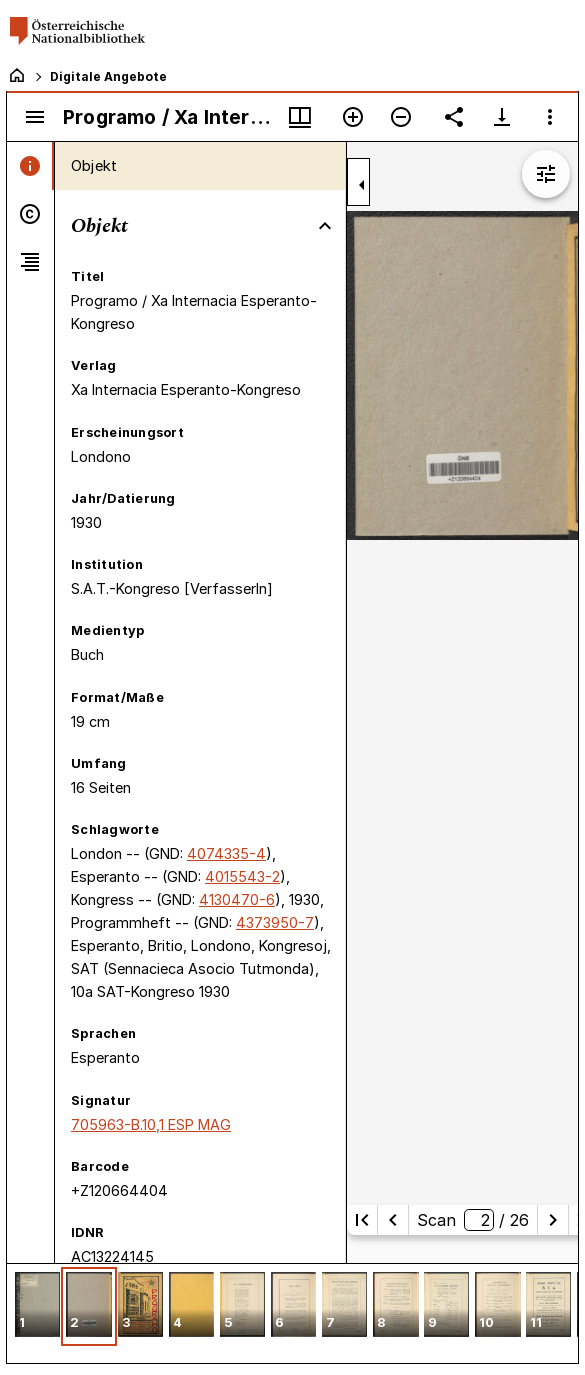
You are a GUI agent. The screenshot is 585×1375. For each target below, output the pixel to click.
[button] (37, 1306)
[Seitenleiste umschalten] (35, 117)
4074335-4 (226, 853)
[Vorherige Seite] (393, 1220)
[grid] (292, 1313)
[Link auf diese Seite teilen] (454, 117)
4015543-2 (242, 876)
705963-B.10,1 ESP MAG (151, 1124)
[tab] (30, 166)
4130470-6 (237, 899)
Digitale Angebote (108, 76)
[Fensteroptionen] (550, 117)
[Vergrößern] (353, 117)
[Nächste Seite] (553, 1220)
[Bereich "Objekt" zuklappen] (325, 226)
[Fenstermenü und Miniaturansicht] (300, 117)
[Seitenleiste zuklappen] (362, 185)
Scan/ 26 (473, 1220)
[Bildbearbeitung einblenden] (546, 174)
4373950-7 (275, 922)
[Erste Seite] (362, 1220)
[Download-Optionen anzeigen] (502, 117)
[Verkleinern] (401, 117)
